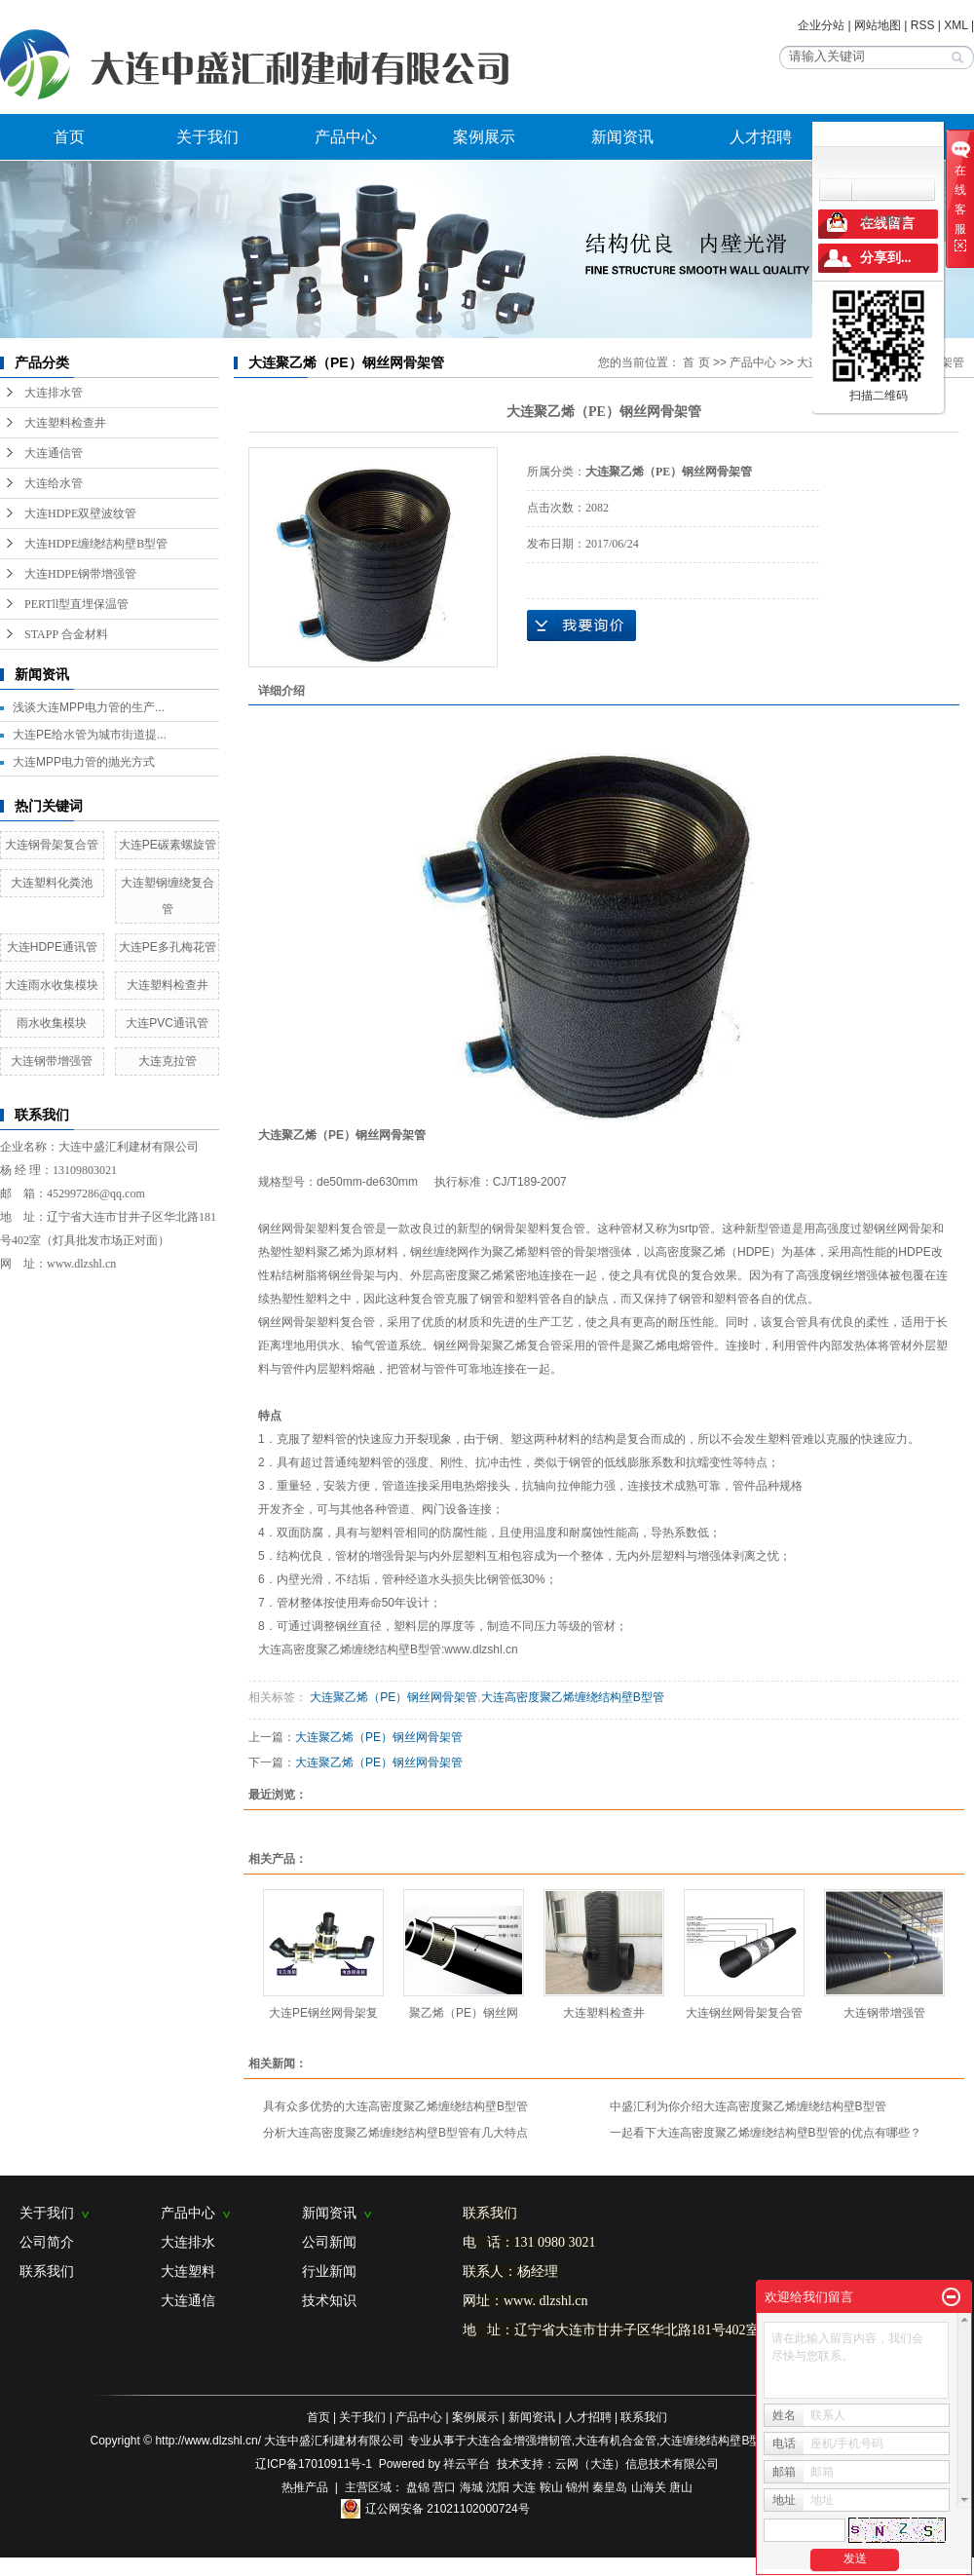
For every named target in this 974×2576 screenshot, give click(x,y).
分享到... (886, 257)
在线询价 (581, 625)
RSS (923, 25)
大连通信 (188, 2300)
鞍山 (551, 2487)
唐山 (681, 2487)
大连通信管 (53, 453)
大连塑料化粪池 (52, 883)
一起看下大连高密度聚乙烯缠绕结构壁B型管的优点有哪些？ (765, 2133)
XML (955, 25)
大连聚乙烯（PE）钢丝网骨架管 (392, 1697)
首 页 (696, 362)
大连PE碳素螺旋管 (167, 845)
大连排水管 (53, 392)
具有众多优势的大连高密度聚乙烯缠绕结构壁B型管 (395, 2106)
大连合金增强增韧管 (519, 2440)
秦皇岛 (609, 2487)
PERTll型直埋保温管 (76, 604)
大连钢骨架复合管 (51, 845)
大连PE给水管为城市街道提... (90, 734)
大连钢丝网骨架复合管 (744, 2013)
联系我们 (46, 2271)
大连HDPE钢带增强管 (80, 574)
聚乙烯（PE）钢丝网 (463, 2013)
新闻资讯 (622, 137)
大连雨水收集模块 (51, 985)
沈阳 (497, 2487)
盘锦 (418, 2487)
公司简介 (46, 2242)
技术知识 (329, 2300)
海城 (471, 2487)
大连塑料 (188, 2271)
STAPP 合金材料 (66, 634)
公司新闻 (329, 2242)
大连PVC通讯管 (167, 1023)
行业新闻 (329, 2271)
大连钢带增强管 (52, 1061)
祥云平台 (466, 2464)
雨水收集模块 (52, 1023)
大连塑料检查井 (65, 423)
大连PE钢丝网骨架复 (323, 2013)
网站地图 (877, 25)
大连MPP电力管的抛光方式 (84, 762)
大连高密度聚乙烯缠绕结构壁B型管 (572, 1697)
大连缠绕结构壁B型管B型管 (731, 2440)
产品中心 (346, 137)
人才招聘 (761, 137)
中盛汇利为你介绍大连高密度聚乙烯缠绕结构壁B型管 (748, 2106)
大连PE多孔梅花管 (167, 947)
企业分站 (821, 25)
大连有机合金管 (615, 2440)
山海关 (648, 2487)
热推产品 (304, 2487)
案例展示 (484, 137)
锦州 (577, 2487)
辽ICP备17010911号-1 (313, 2464)
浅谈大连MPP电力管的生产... (89, 707)
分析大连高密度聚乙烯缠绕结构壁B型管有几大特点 (395, 2133)
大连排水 (188, 2242)
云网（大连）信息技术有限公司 (637, 2464)
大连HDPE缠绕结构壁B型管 (96, 543)
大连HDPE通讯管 (52, 947)
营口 (444, 2487)
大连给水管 (53, 483)
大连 (524, 2487)
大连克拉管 (167, 1061)
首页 (69, 137)
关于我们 (207, 137)
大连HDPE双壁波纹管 (80, 513)
